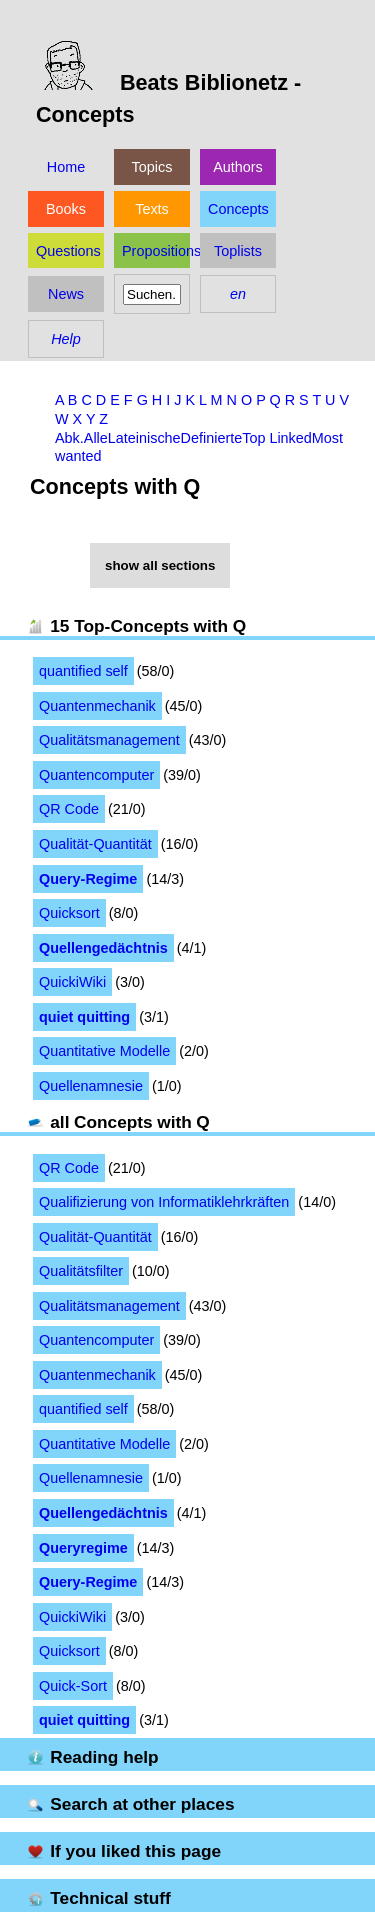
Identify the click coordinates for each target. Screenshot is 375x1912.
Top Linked (277, 438)
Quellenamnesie (91, 1086)
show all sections (160, 565)
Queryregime (83, 1548)
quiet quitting (84, 1017)
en (238, 294)
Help (66, 339)
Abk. (69, 438)
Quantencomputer (96, 775)
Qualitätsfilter (81, 1271)
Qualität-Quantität (95, 844)
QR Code (69, 809)
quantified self (83, 671)
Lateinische (144, 438)
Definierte (212, 438)
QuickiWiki (72, 982)
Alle (96, 438)
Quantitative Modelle (104, 1051)
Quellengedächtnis (103, 948)
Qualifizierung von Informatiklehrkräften (164, 1202)
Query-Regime (88, 879)
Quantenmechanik (97, 706)
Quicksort (69, 913)
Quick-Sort (73, 1686)
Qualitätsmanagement (109, 740)
